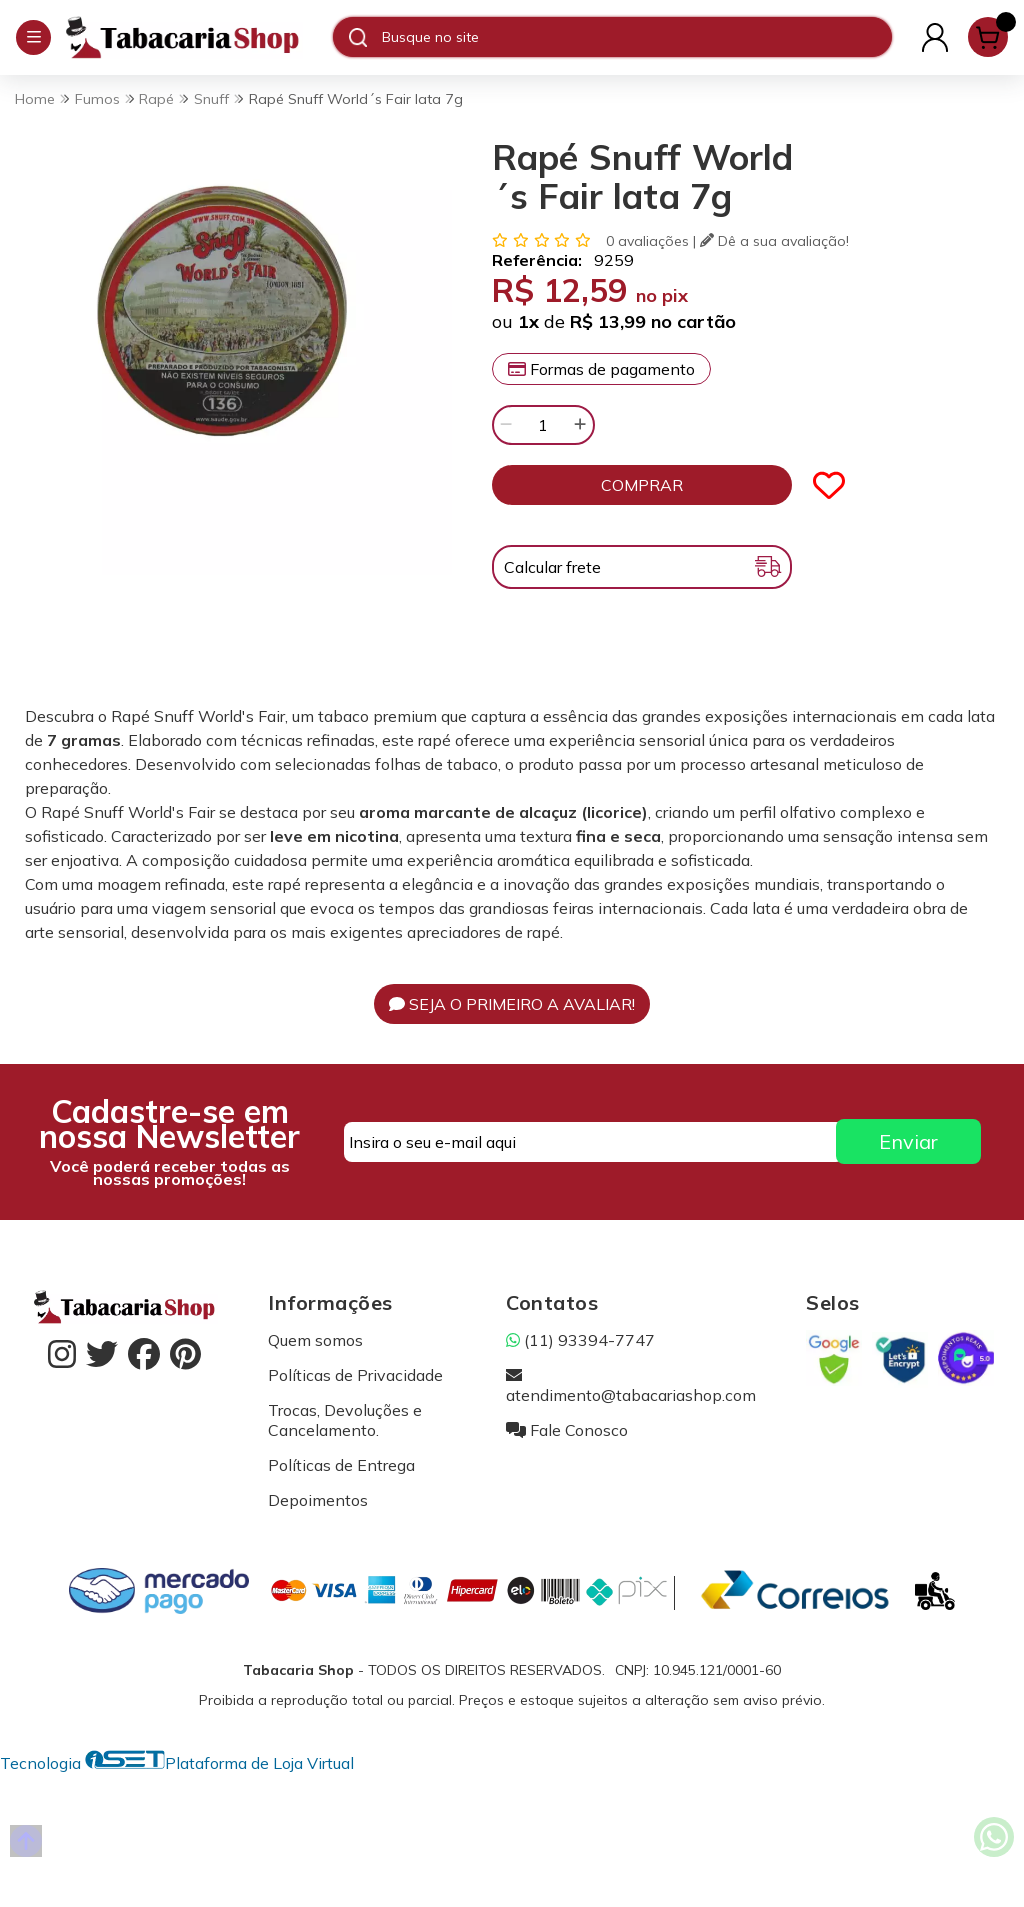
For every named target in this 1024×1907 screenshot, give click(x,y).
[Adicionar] (580, 425)
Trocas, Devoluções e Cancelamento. (345, 1420)
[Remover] (506, 425)
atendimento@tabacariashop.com (631, 1385)
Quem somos (315, 1340)
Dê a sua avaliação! (774, 241)
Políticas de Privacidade (355, 1375)
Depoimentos (318, 1500)
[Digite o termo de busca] (636, 37)
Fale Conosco (567, 1430)
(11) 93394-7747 (580, 1340)
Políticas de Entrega (341, 1465)
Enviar (908, 1141)
